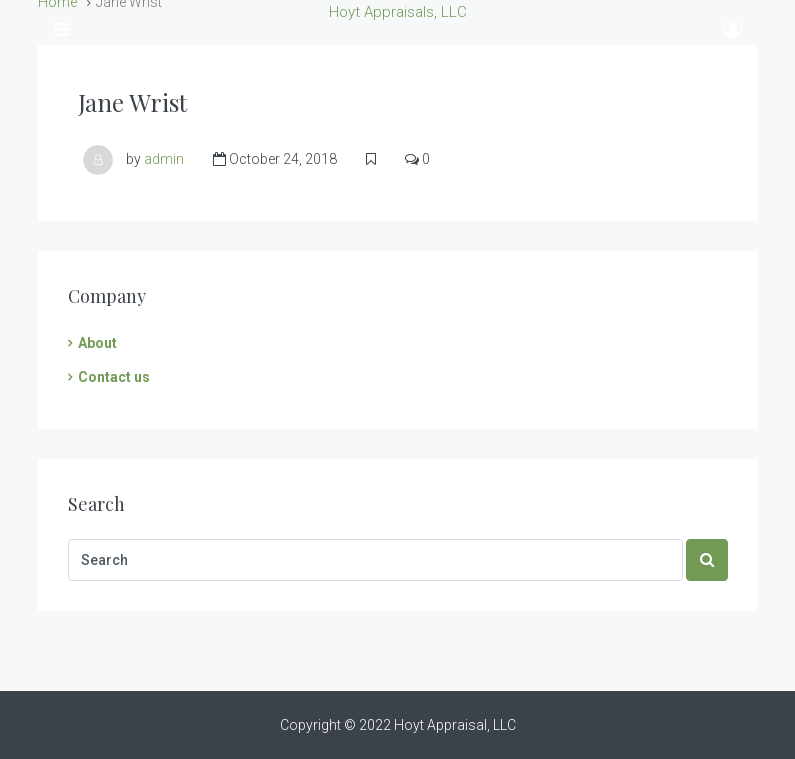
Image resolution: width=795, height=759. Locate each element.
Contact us (114, 377)
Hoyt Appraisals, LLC (398, 12)
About (97, 343)
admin (164, 159)
